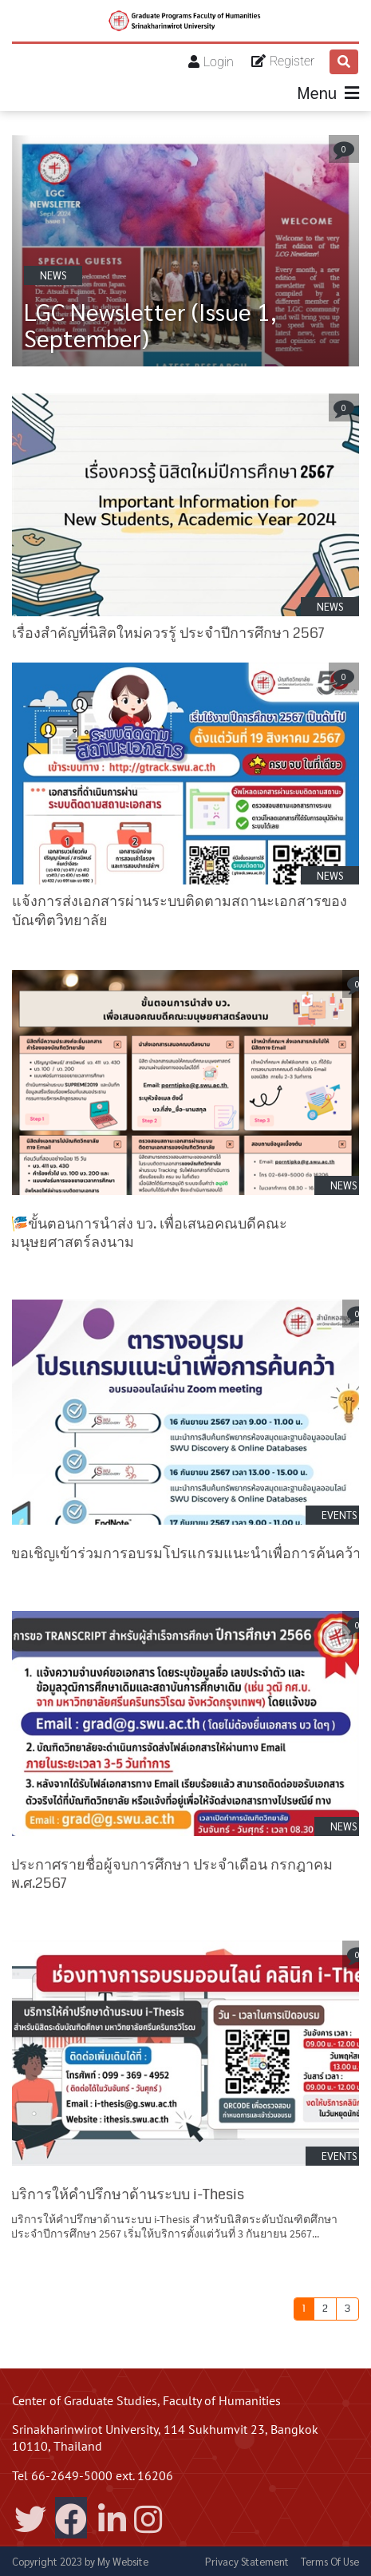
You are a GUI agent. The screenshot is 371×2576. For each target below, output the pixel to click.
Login (218, 61)
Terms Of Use (330, 2561)
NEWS (53, 275)
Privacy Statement (247, 2561)
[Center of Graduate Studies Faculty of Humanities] (186, 21)
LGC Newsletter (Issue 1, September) (150, 324)
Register (292, 61)
